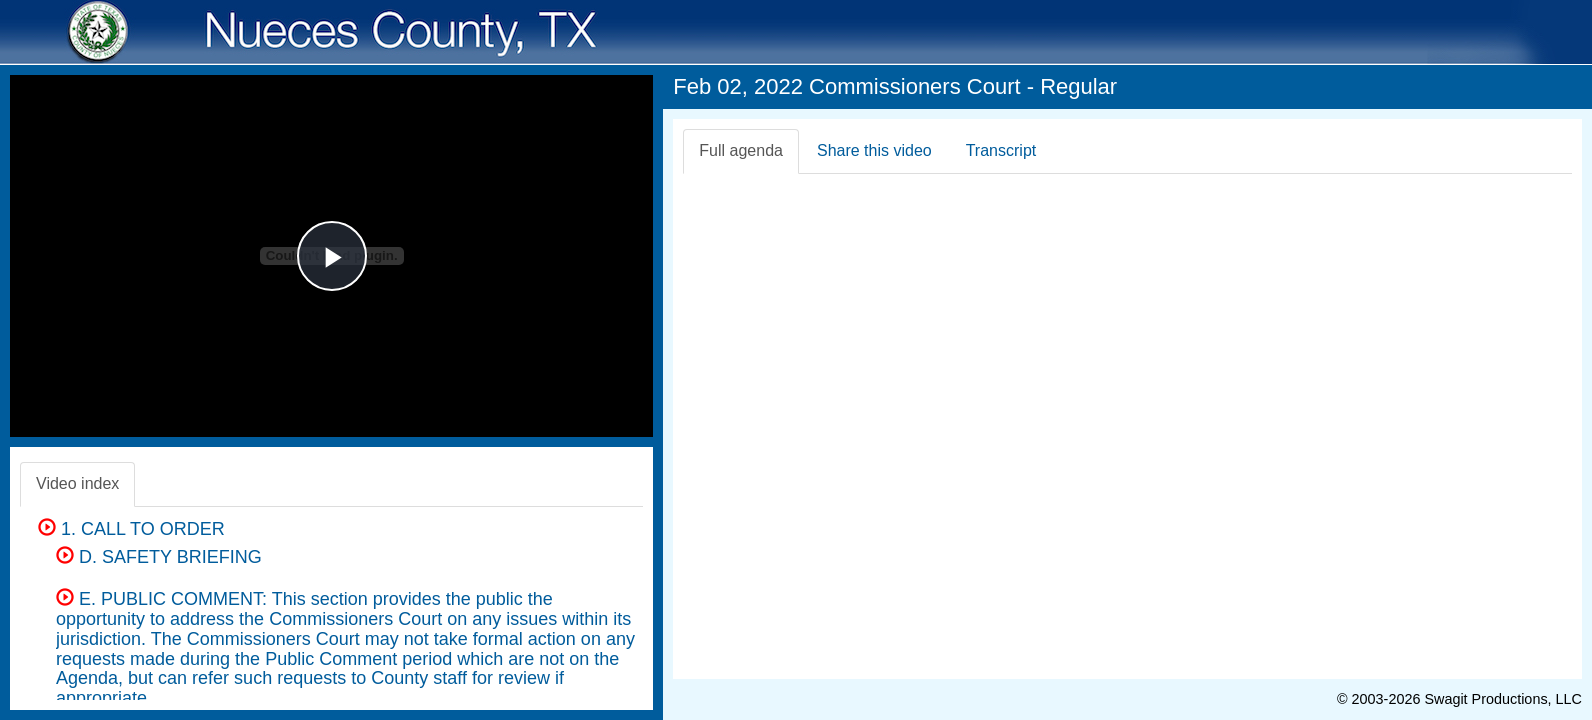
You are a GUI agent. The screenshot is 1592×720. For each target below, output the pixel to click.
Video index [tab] (77, 483)
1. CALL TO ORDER (131, 529)
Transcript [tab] (1001, 150)
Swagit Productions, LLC (1503, 699)
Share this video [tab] (874, 150)
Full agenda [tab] (741, 150)
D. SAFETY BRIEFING (159, 557)
